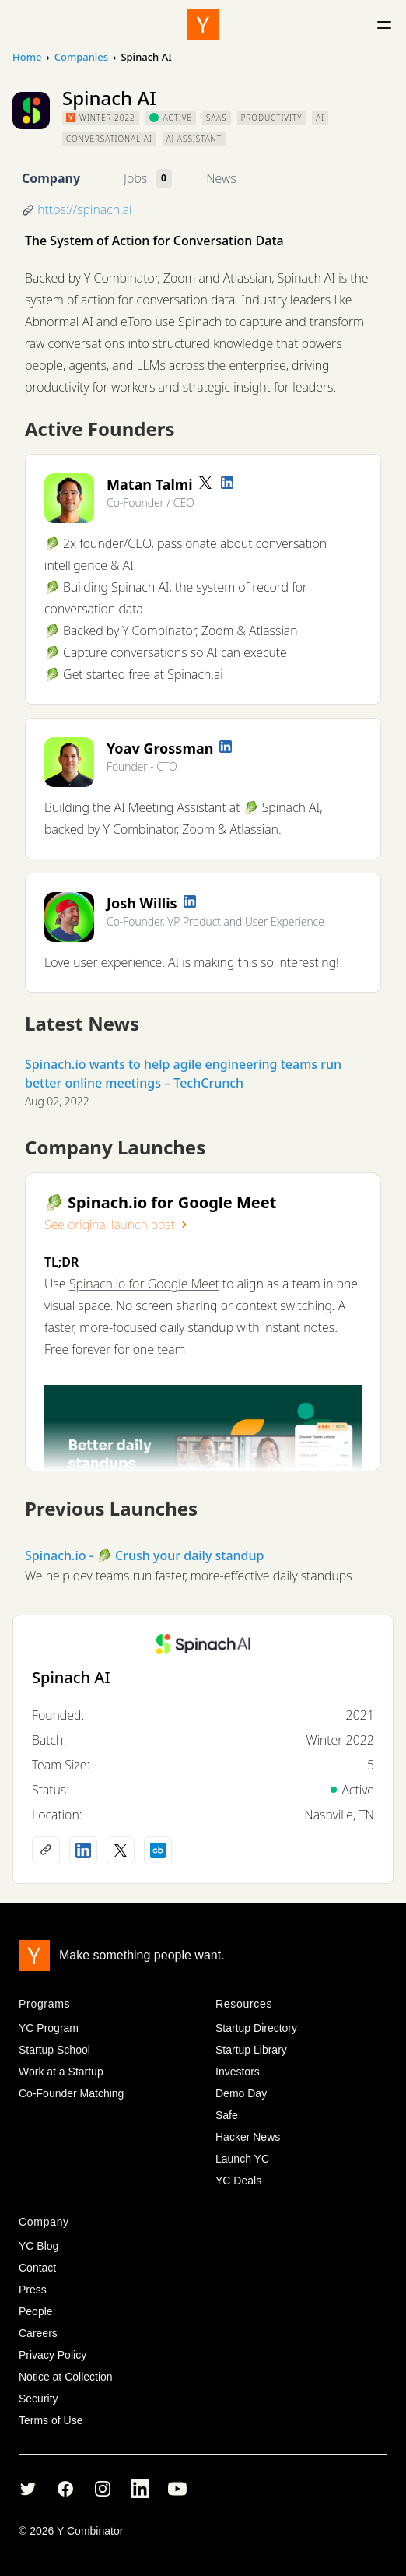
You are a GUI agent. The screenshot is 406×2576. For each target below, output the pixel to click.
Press (33, 2289)
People (36, 2311)
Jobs (135, 178)
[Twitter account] (205, 482)
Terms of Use (50, 2420)
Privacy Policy (52, 2355)
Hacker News (247, 2137)
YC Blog (38, 2246)
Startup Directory (256, 2028)
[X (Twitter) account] (121, 1850)
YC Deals (238, 2180)
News (221, 178)
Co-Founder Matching (71, 2093)
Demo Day (241, 2093)
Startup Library (251, 2050)
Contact (37, 2267)
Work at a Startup (61, 2071)
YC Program (49, 2028)
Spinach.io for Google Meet (144, 1283)
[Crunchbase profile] (158, 1850)
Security (38, 2398)
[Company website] (46, 1850)
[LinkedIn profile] (227, 482)
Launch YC (242, 2159)
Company (51, 178)
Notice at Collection (66, 2376)
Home (26, 57)
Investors (237, 2071)
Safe (226, 2115)
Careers (38, 2333)
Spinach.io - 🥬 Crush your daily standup (144, 1555)
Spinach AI (71, 1677)
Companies (81, 57)
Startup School (54, 2050)
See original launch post (117, 1224)
